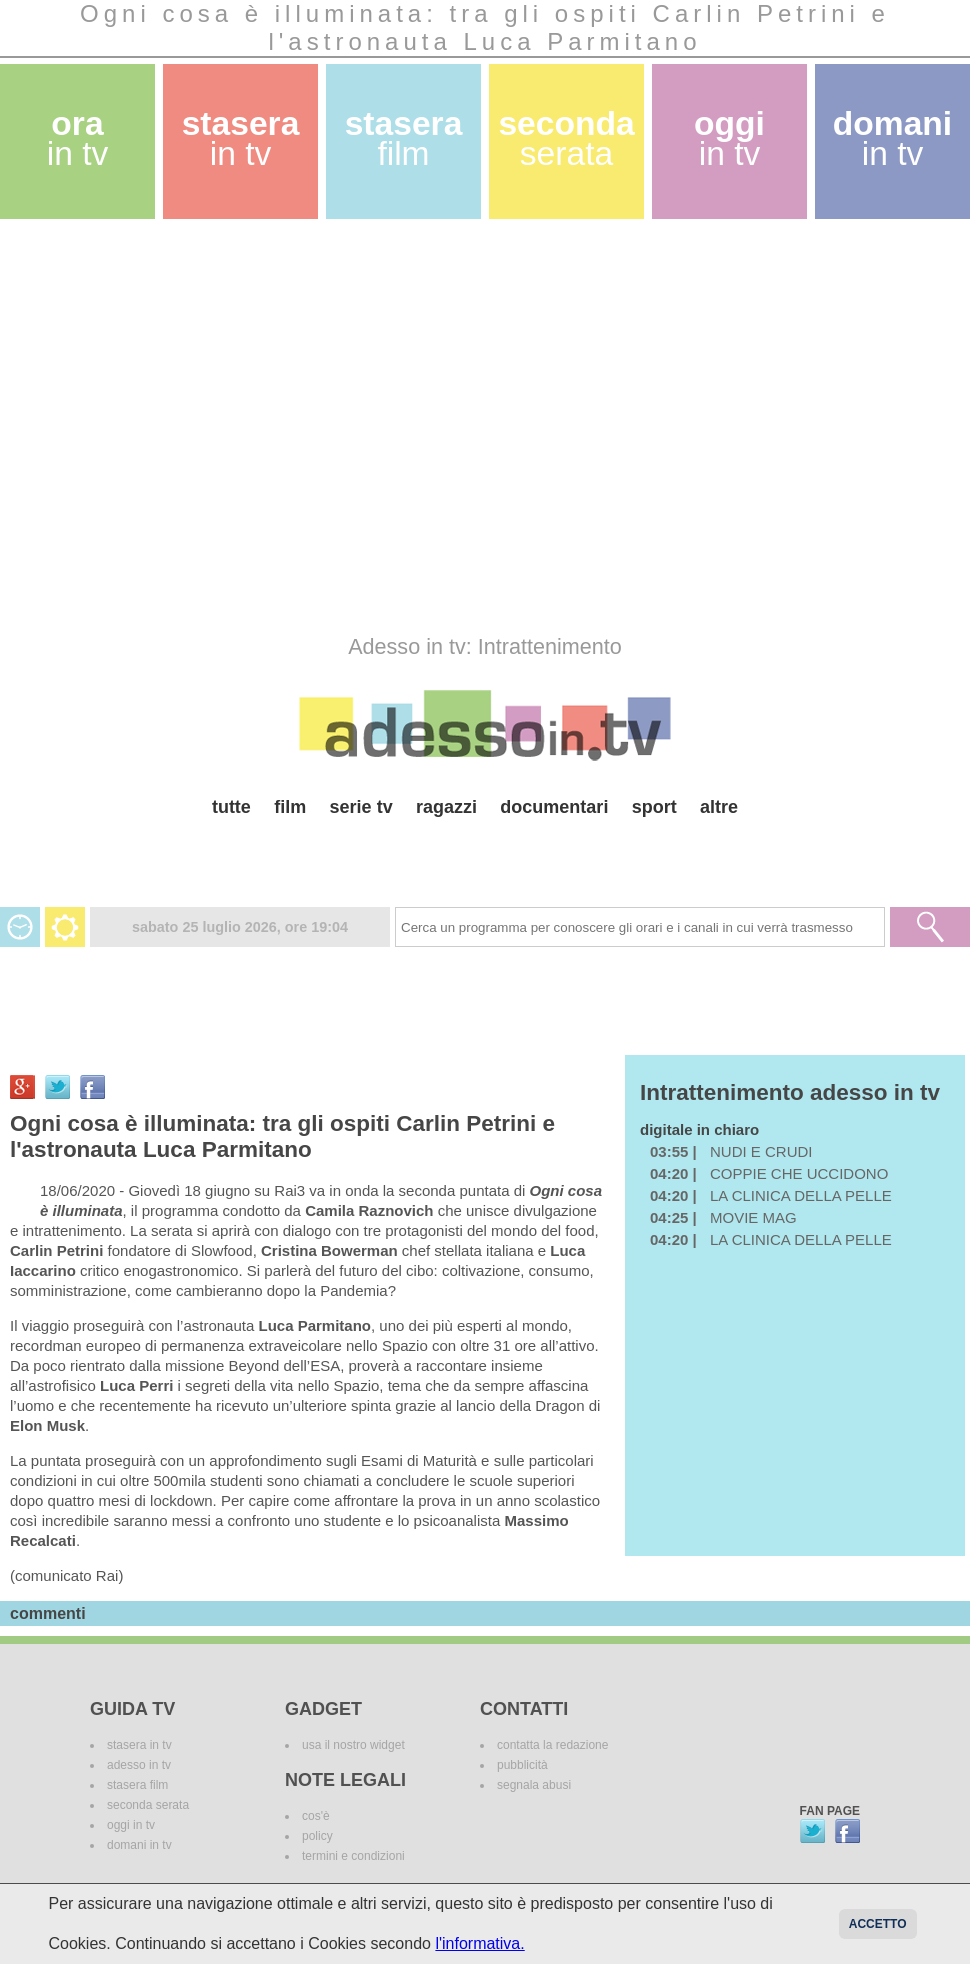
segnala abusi (534, 1785)
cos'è (316, 1816)
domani (892, 138)
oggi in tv (131, 1825)
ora (78, 138)
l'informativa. (479, 1943)
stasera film (137, 1785)
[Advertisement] (187, 426)
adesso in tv (139, 1765)
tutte (231, 807)
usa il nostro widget (353, 1745)
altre (719, 807)
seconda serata (148, 1805)
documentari (554, 807)
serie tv (361, 807)
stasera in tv (139, 1745)
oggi (729, 138)
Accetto (878, 1924)
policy (317, 1836)
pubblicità (522, 1765)
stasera (241, 138)
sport (654, 807)
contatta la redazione (552, 1745)
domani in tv (139, 1845)
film (290, 807)
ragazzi (446, 807)
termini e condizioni (353, 1856)
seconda (566, 138)
